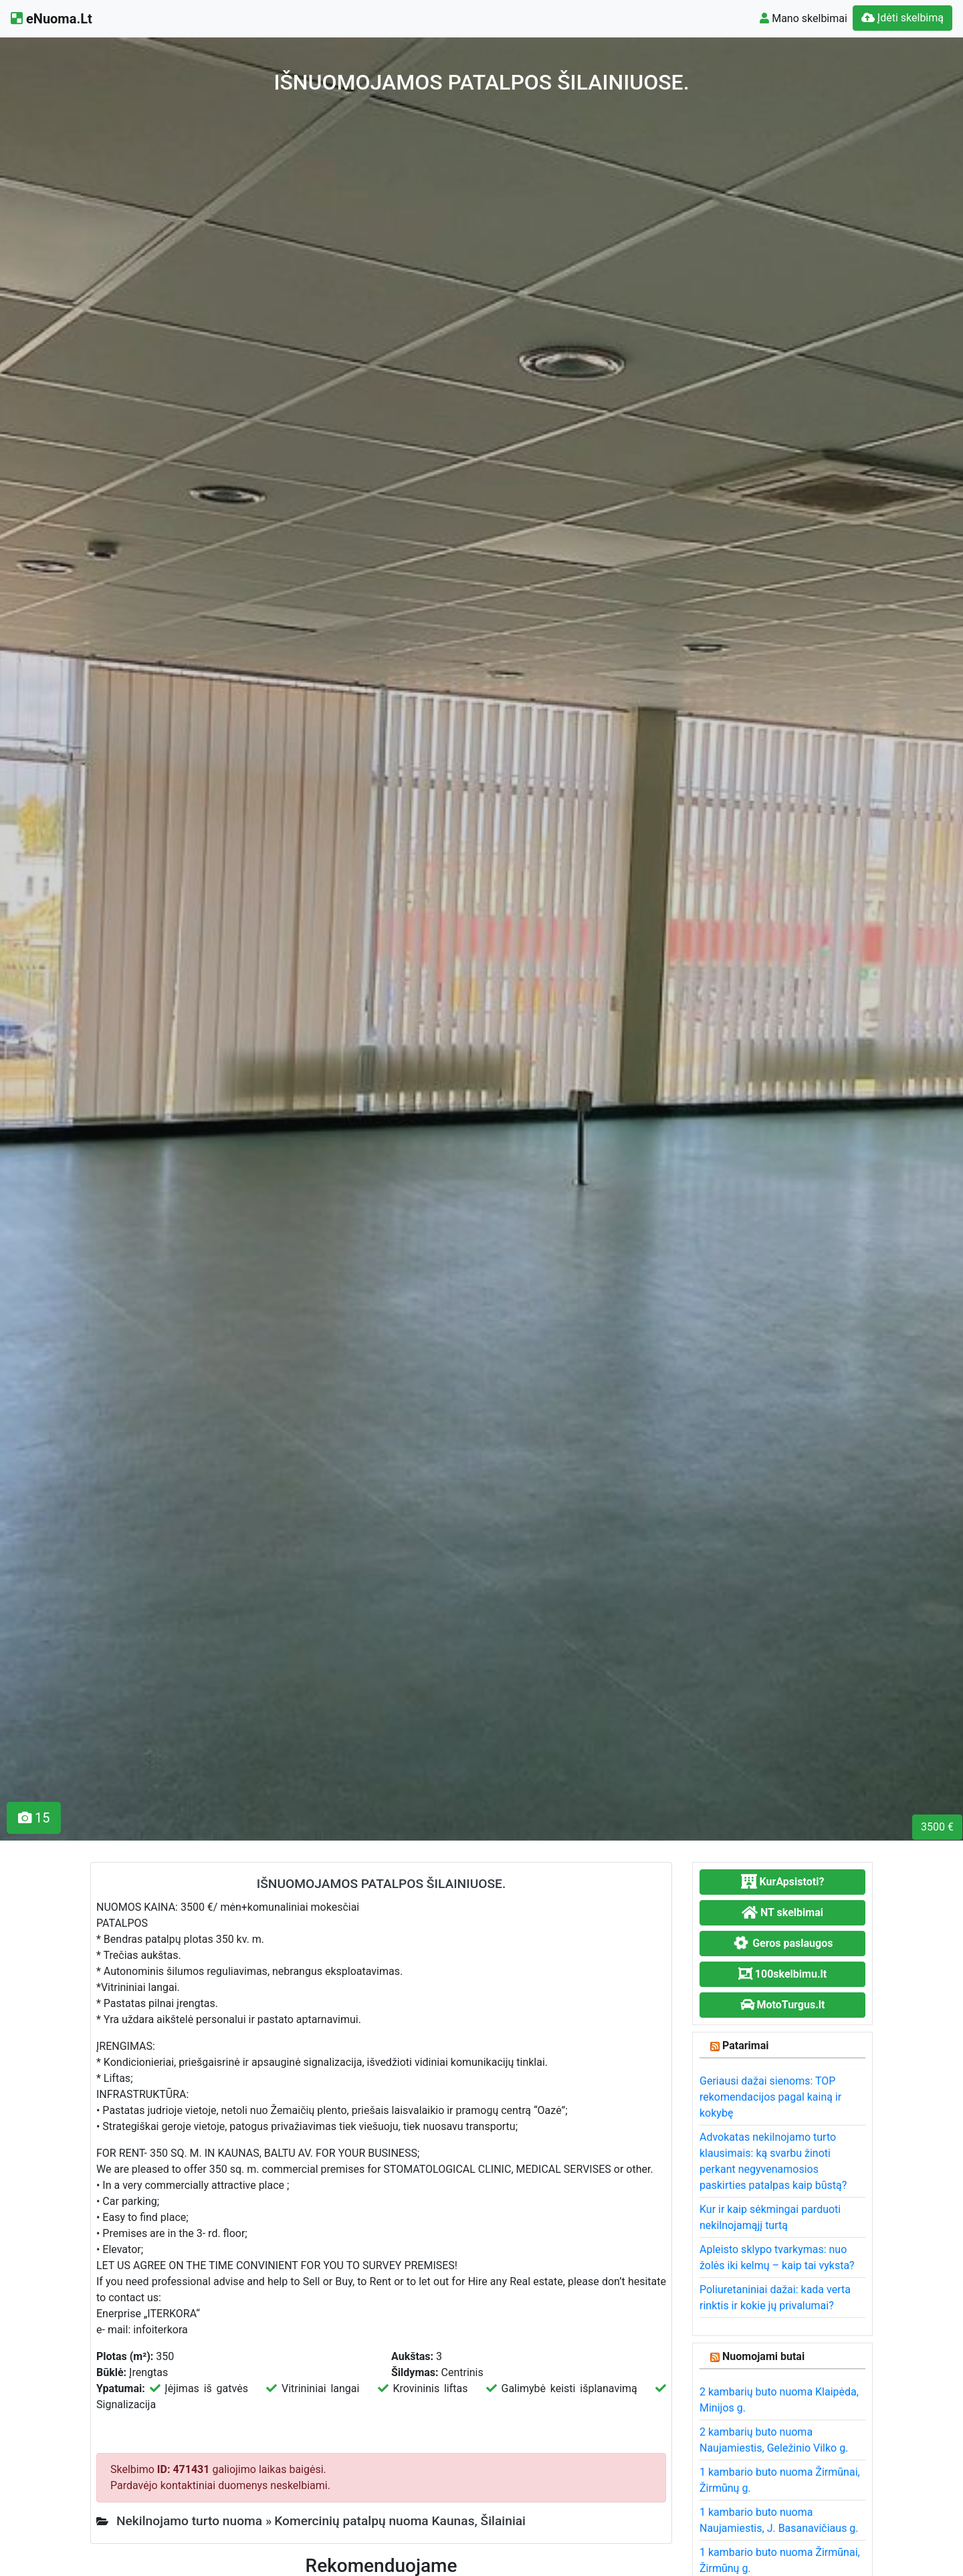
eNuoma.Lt (51, 19)
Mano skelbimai (803, 18)
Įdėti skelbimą (902, 17)
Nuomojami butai (763, 2356)
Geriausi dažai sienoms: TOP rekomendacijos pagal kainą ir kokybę (770, 2097)
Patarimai (745, 2045)
